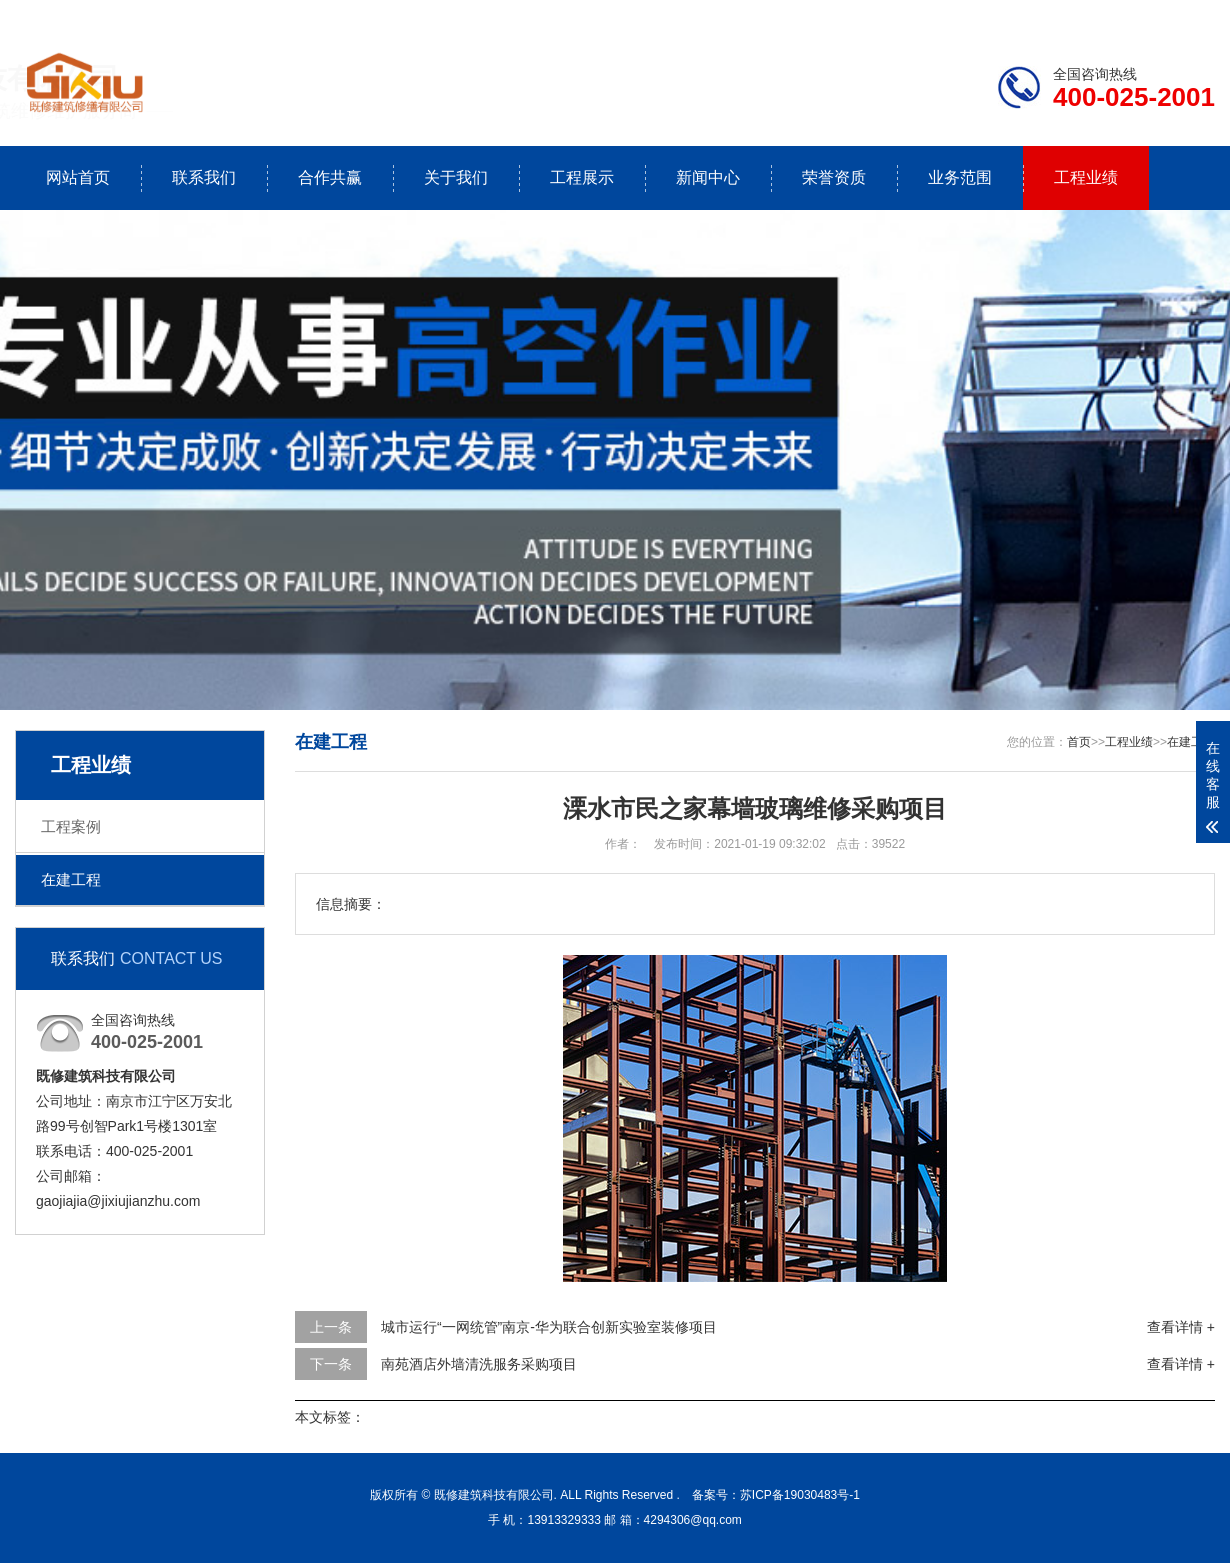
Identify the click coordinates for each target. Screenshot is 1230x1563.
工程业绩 (1086, 177)
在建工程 (71, 879)
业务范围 (960, 177)
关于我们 (456, 177)
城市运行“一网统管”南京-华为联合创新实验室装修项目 (549, 1327)
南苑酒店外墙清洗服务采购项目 (479, 1364)
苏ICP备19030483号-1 (800, 1495)
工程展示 (582, 177)
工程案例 (71, 826)
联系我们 (1090, 16)
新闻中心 (708, 177)
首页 (1079, 742)
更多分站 (1187, 16)
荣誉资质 (834, 177)
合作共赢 (330, 177)
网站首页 (78, 177)
